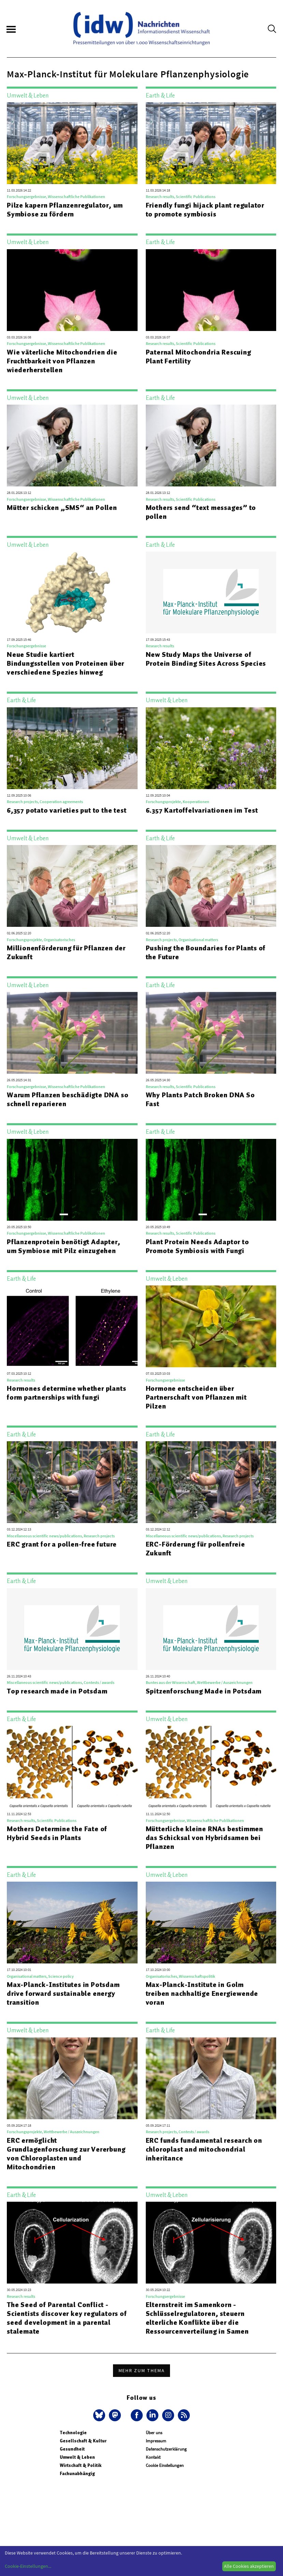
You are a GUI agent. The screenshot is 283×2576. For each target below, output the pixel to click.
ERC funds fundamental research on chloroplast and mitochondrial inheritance (204, 2149)
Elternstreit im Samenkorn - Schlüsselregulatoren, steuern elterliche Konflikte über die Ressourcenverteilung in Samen (197, 2318)
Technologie (73, 2432)
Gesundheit (72, 2449)
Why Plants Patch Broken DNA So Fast (200, 1099)
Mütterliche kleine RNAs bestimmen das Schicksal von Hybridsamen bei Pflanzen (204, 1838)
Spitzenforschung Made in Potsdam (204, 1691)
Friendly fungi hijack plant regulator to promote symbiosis (205, 209)
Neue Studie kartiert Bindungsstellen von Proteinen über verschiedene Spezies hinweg (65, 663)
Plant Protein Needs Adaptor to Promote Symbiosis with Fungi (197, 1246)
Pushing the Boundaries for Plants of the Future (206, 952)
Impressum (156, 2441)
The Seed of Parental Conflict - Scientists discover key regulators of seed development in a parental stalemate (67, 2318)
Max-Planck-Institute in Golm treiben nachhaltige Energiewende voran (202, 1993)
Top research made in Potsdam (57, 1691)
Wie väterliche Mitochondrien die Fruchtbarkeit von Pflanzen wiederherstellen (62, 361)
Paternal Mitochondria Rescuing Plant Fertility (198, 356)
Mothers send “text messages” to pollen (201, 512)
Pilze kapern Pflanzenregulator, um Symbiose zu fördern (65, 209)
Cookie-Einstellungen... (28, 2566)
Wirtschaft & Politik (80, 2465)
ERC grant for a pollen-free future (62, 1544)
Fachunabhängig (77, 2473)
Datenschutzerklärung (166, 2449)
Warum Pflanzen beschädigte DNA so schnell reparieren (67, 1099)
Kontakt (153, 2457)
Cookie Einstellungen (165, 2465)
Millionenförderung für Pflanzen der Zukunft (66, 952)
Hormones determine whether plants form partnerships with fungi (66, 1392)
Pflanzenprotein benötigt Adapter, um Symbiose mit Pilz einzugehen (63, 1246)
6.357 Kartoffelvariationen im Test (202, 810)
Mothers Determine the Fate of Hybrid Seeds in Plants (57, 1833)
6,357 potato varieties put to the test (66, 810)
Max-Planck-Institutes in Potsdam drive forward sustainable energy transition (63, 1993)
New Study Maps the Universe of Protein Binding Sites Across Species (206, 658)
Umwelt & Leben (77, 2457)
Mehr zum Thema (141, 2370)
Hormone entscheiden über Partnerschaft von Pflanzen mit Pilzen (196, 1397)
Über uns (154, 2433)
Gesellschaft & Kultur (83, 2441)
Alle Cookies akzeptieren (249, 2566)
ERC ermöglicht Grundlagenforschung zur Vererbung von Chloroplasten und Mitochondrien (66, 2153)
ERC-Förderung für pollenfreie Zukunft (195, 1548)
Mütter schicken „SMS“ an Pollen (62, 507)
